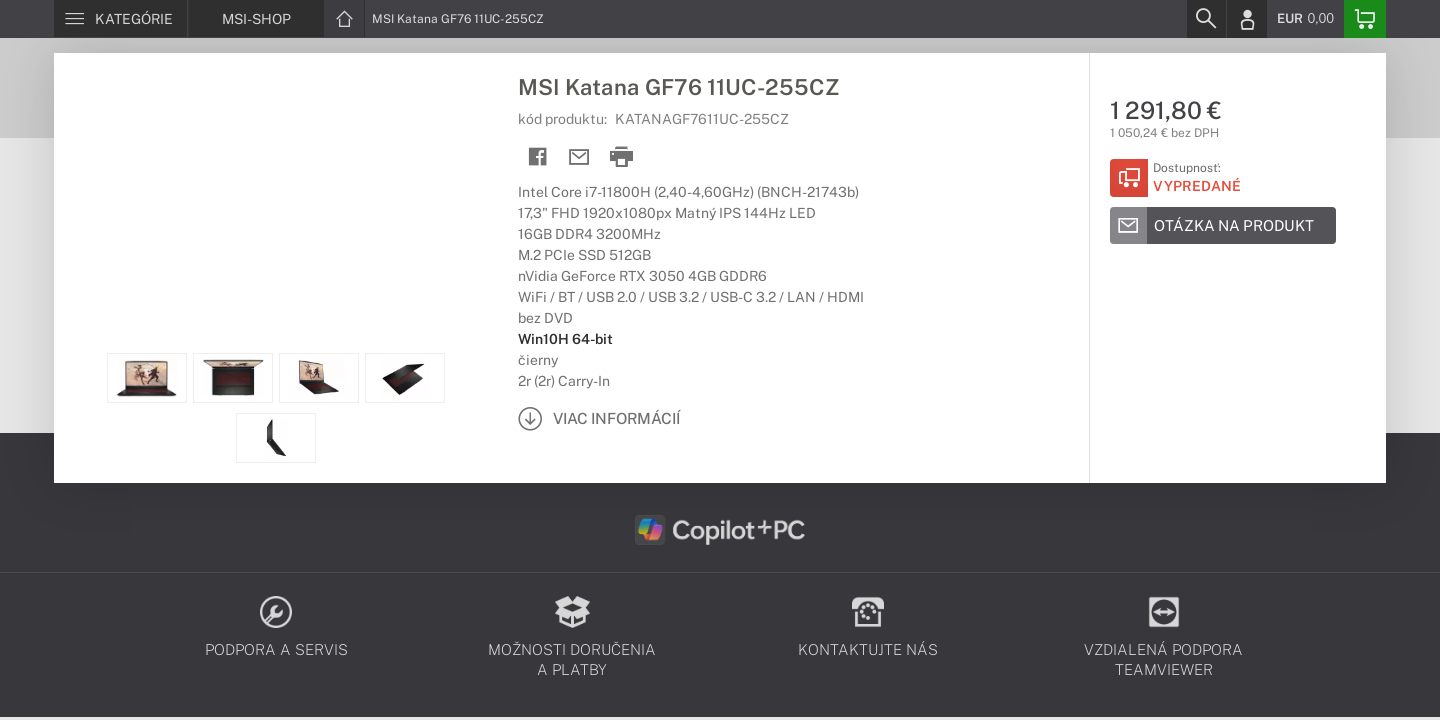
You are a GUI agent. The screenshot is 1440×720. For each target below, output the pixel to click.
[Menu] (120, 19)
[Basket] (1365, 19)
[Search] (1206, 19)
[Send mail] (579, 157)
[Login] (1247, 19)
